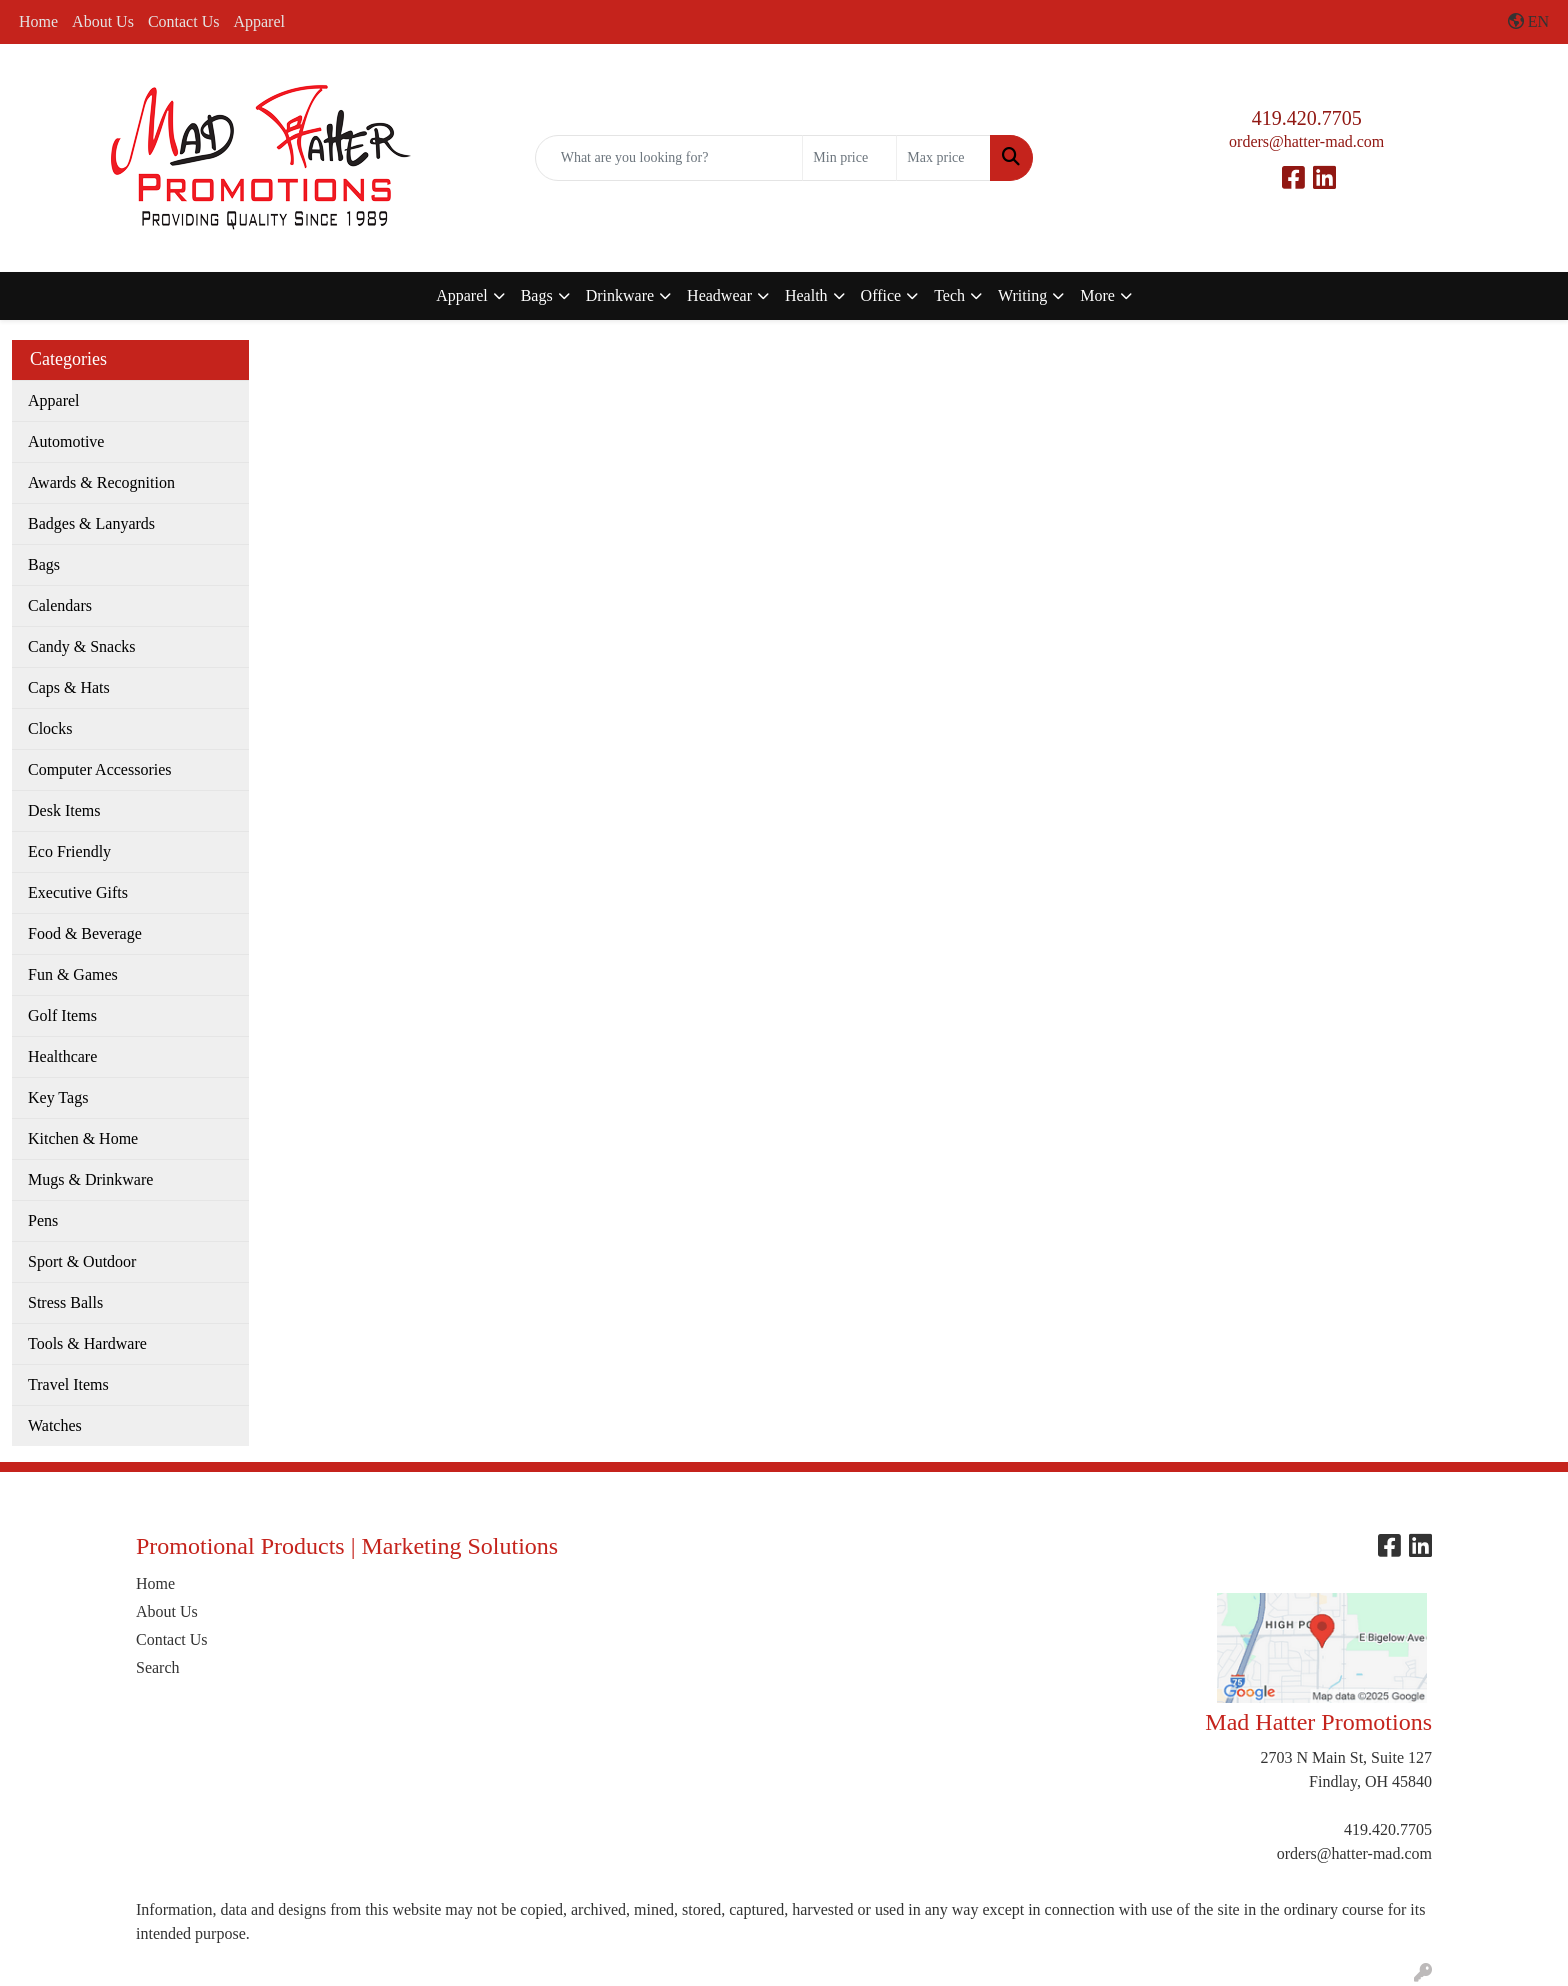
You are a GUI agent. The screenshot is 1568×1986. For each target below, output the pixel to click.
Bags (44, 564)
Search (158, 1667)
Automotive (66, 441)
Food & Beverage (85, 933)
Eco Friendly (69, 851)
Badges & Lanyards (91, 523)
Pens (43, 1220)
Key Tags (58, 1097)
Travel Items (68, 1384)
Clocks (50, 728)
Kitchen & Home (83, 1138)
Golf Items (62, 1015)
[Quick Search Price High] (943, 158)
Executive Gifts (78, 892)
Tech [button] (949, 295)
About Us (103, 21)
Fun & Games (73, 974)
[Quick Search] (669, 158)
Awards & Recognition (101, 482)
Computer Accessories (100, 769)
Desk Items (64, 810)
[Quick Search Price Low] (849, 158)
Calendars (60, 605)
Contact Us (184, 21)
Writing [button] (1022, 295)
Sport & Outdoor (82, 1261)
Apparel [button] (462, 295)
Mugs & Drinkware (90, 1179)
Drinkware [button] (620, 295)
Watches (55, 1425)
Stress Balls (65, 1302)
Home (38, 21)
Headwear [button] (719, 295)
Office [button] (881, 295)
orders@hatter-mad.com (1306, 141)
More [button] (1097, 295)
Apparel (259, 21)
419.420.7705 (1307, 118)
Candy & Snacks (82, 646)
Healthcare (62, 1056)
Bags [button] (537, 295)
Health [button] (806, 295)
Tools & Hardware (87, 1343)
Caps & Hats (69, 687)
